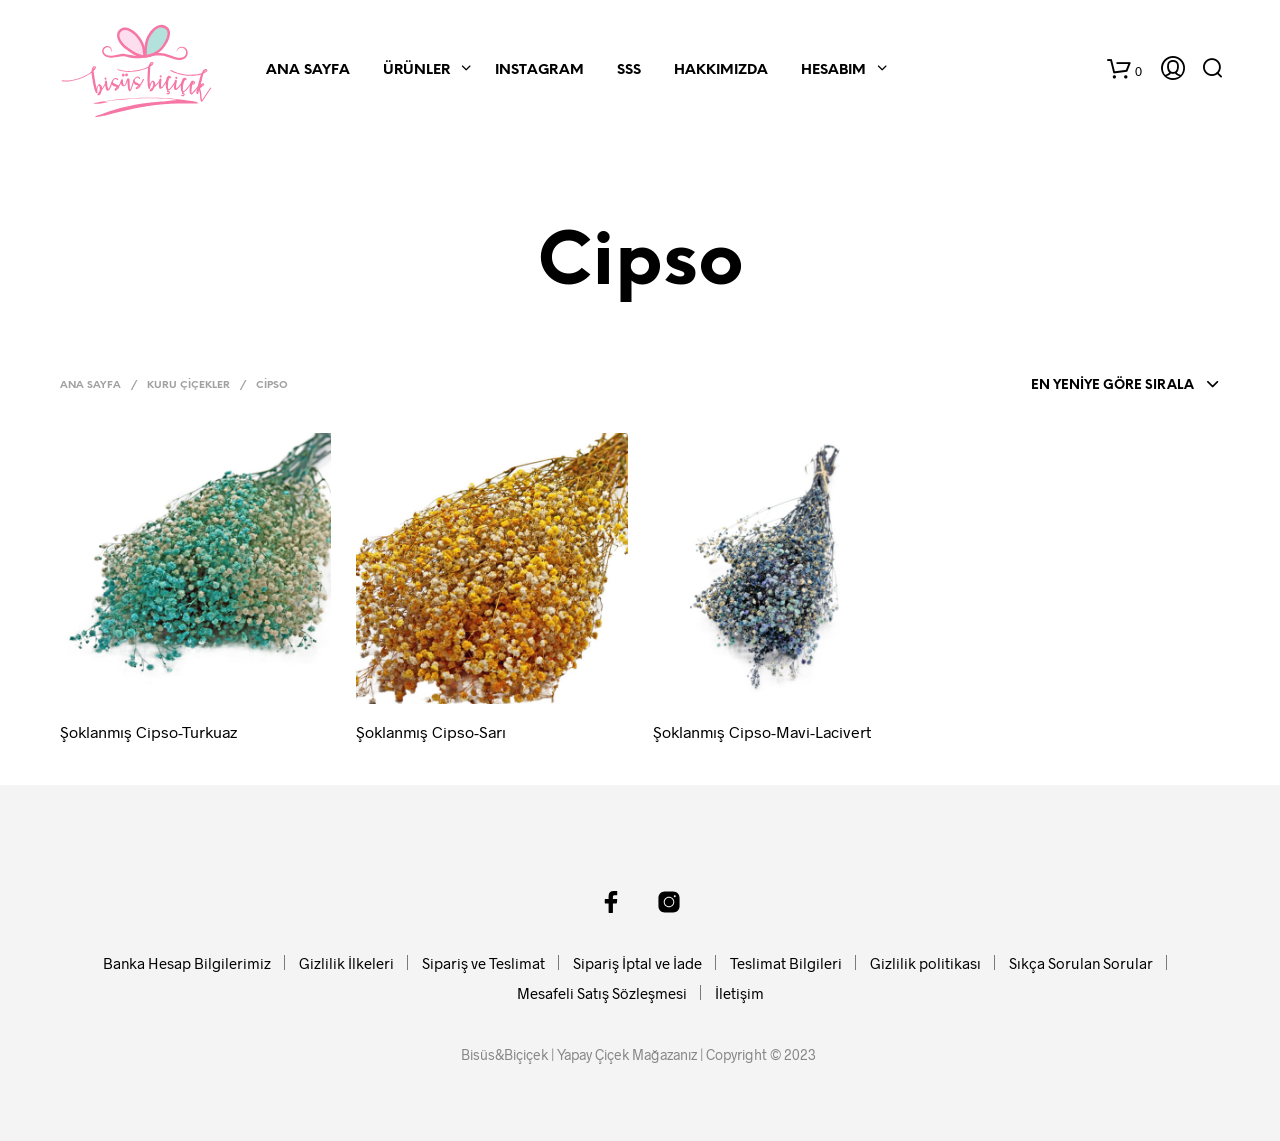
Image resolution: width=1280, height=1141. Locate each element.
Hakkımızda (721, 70)
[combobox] (1120, 386)
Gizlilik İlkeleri (346, 963)
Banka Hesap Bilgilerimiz (187, 963)
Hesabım (833, 70)
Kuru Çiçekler (188, 385)
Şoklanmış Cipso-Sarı (431, 731)
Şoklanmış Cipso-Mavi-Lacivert (762, 731)
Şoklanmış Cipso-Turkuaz (148, 731)
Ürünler (416, 70)
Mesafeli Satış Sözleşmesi (602, 993)
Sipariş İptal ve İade (637, 963)
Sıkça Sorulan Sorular (1081, 963)
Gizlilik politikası (925, 963)
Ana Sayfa (308, 70)
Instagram (539, 70)
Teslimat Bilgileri (786, 963)
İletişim (739, 993)
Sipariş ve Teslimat (483, 963)
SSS (629, 70)
